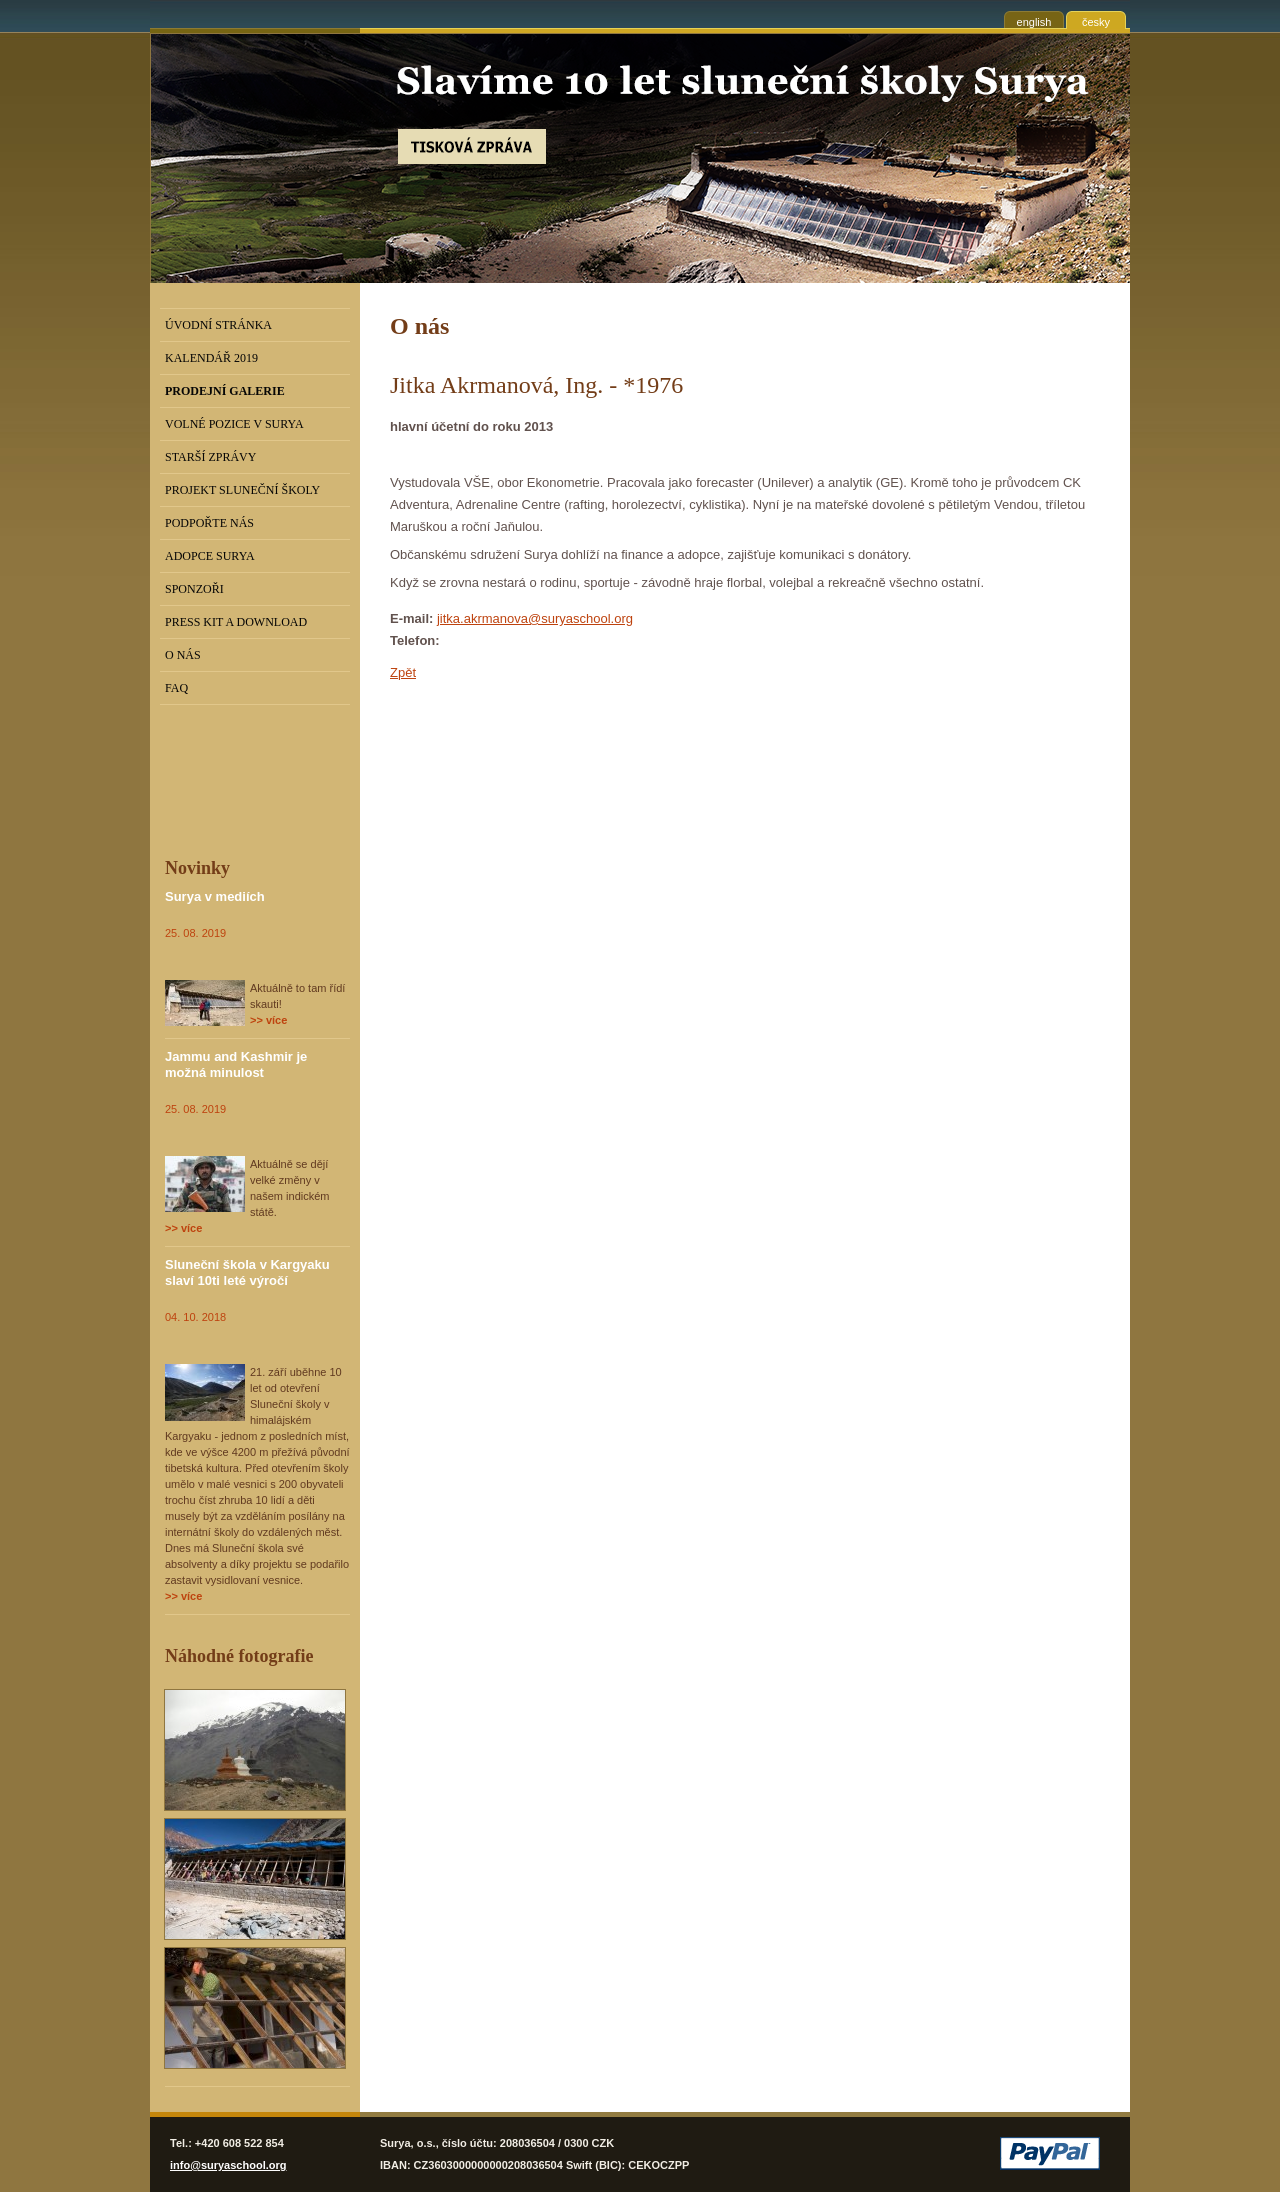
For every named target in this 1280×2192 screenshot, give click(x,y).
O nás (183, 655)
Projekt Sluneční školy (242, 490)
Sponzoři (194, 589)
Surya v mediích (215, 896)
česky (1096, 22)
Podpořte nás (209, 523)
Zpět (403, 672)
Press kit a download (236, 622)
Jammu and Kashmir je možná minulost (236, 1064)
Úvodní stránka (218, 325)
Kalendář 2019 (211, 358)
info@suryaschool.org (228, 2165)
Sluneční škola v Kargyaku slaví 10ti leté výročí (247, 1272)
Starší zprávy (210, 457)
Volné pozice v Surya (234, 424)
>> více (268, 1020)
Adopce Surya (210, 556)
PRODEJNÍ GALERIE (225, 391)
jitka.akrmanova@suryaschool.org (535, 618)
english (1034, 22)
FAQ (176, 688)
